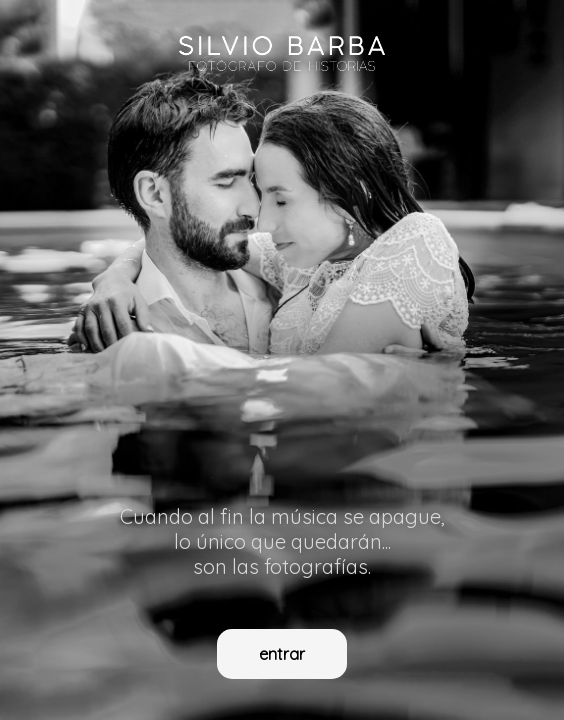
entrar (282, 654)
